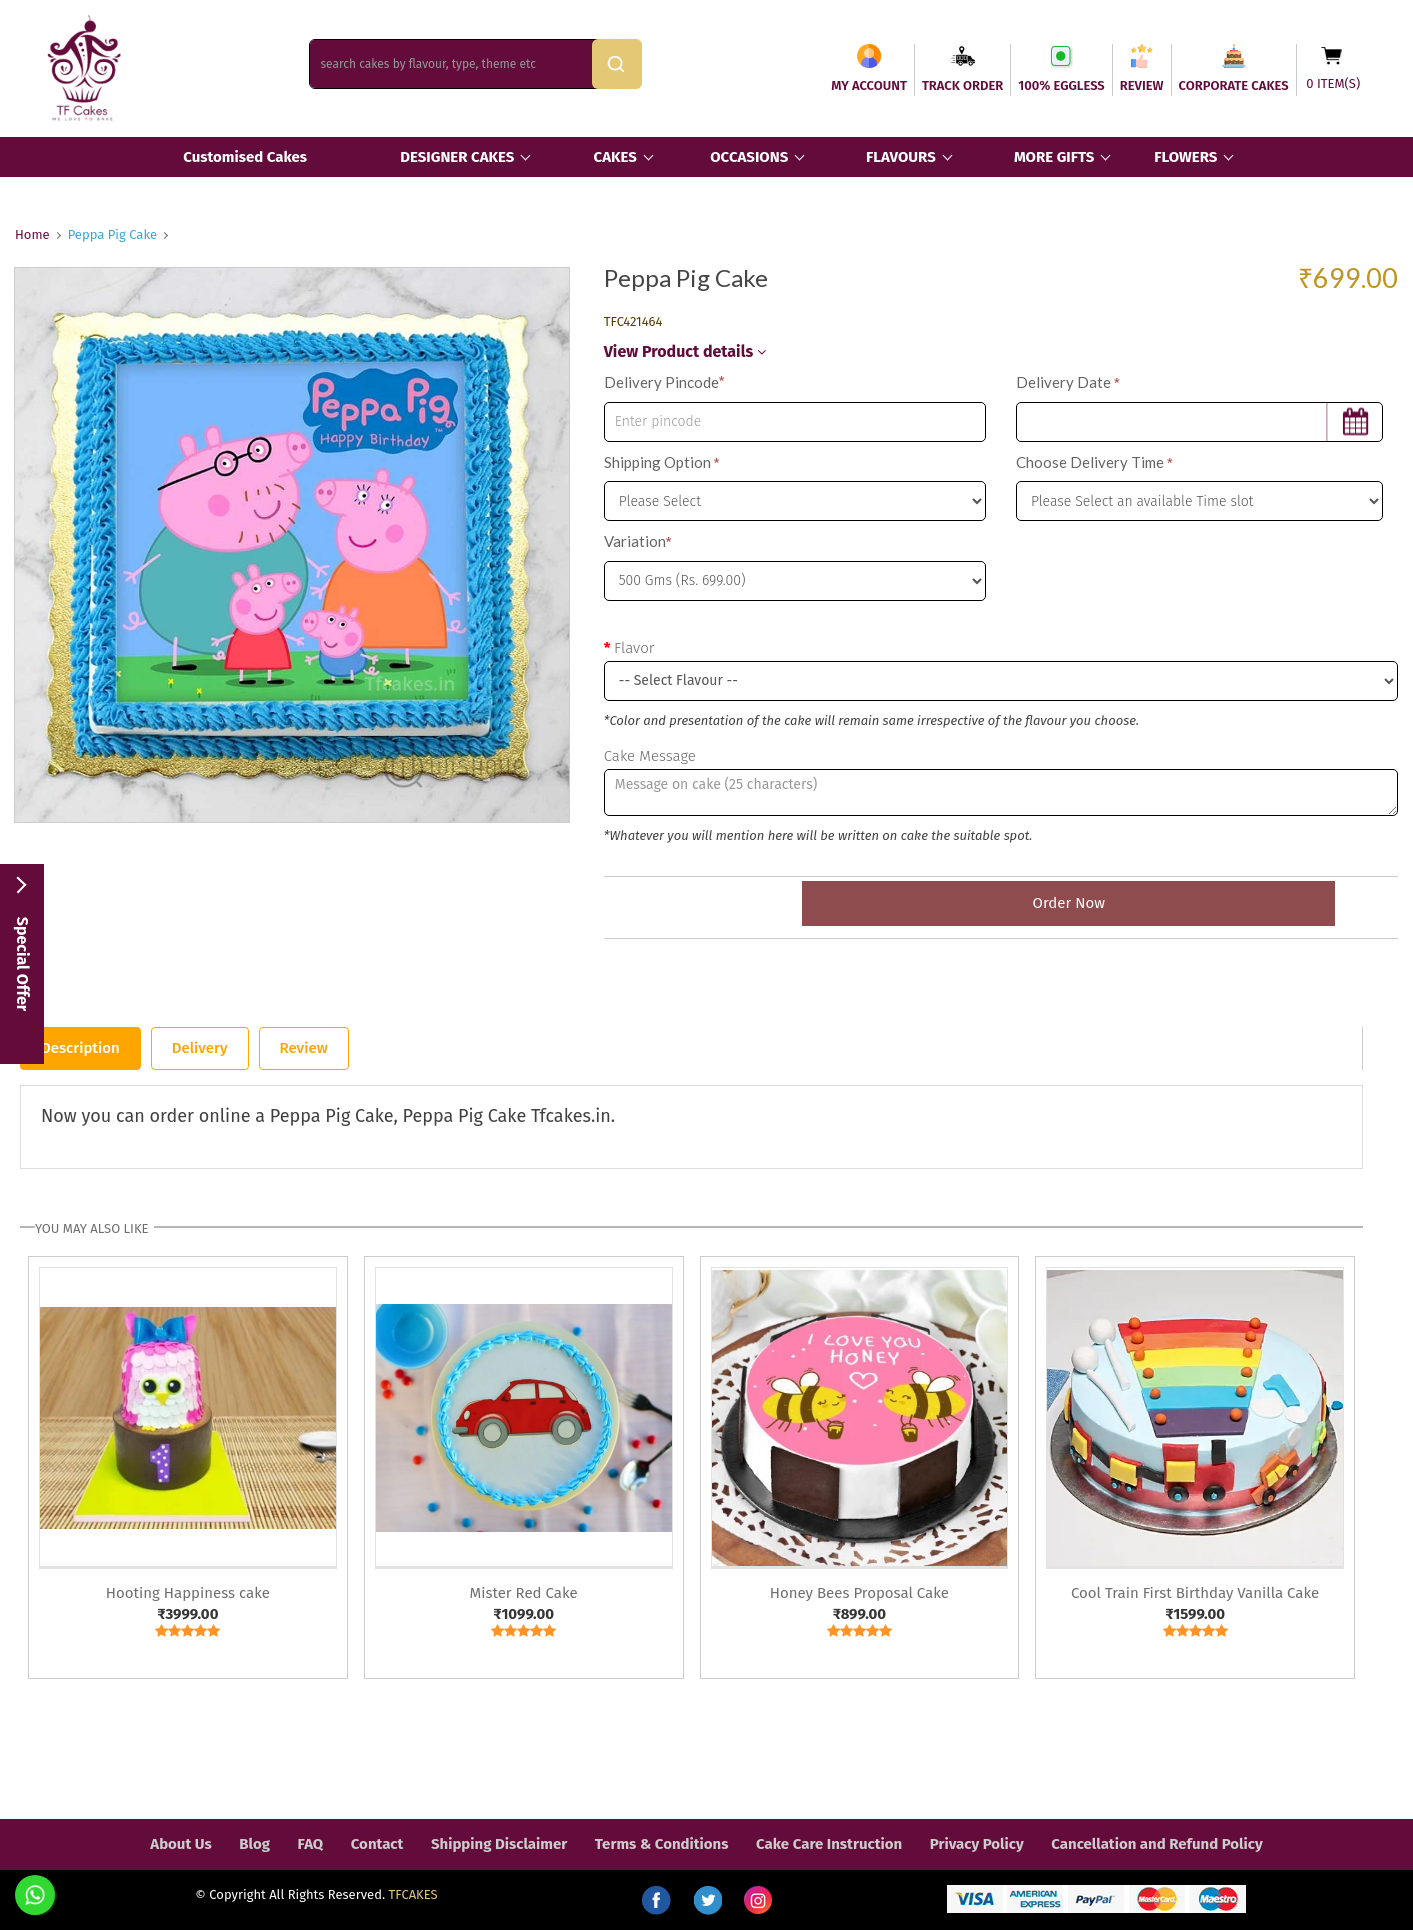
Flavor (634, 648)
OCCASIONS (749, 157)
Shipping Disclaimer (499, 1844)
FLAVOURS (901, 157)
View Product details (685, 351)
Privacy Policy (977, 1844)
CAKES (615, 157)
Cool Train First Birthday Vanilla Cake (1195, 1593)
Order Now (1001, 903)
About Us (180, 1844)
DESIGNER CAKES (457, 157)
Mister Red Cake (524, 1593)
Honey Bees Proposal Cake (859, 1593)
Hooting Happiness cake (188, 1593)
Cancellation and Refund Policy (1156, 1844)
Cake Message (650, 756)
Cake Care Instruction (829, 1844)
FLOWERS (1185, 157)
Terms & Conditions (662, 1844)
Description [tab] (80, 1048)
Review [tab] (304, 1048)
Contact (377, 1844)
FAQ (311, 1844)
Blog (254, 1844)
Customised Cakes (245, 157)
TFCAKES (413, 1894)
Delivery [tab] (200, 1048)
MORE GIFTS (1054, 157)
